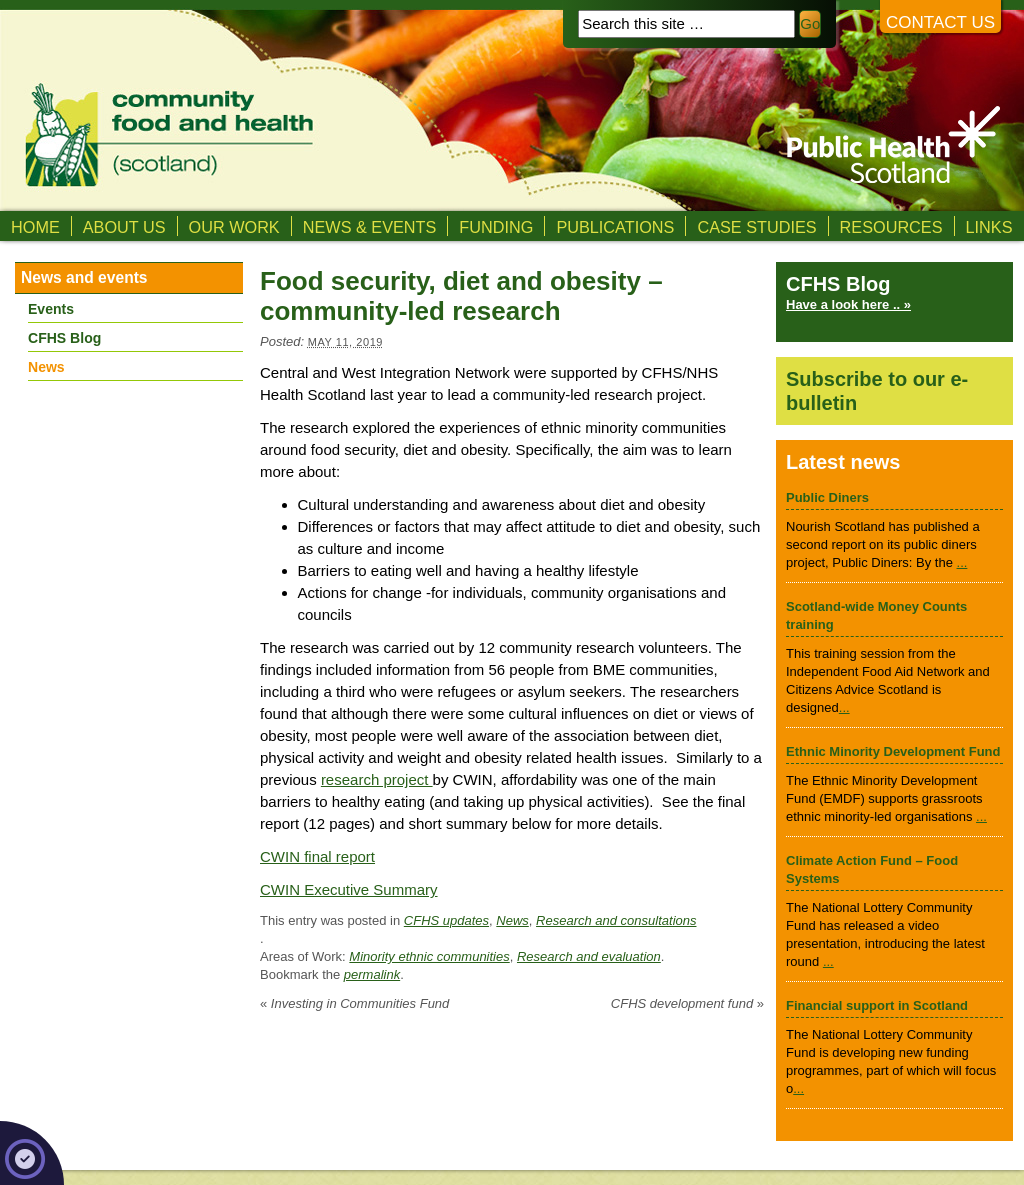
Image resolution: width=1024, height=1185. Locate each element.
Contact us (940, 22)
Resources (891, 227)
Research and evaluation (589, 956)
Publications (615, 227)
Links (989, 227)
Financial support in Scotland (877, 1005)
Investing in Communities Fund (354, 1003)
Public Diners (827, 497)
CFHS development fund (687, 1003)
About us (124, 227)
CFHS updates (446, 920)
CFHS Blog (64, 338)
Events (51, 309)
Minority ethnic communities (429, 956)
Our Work (234, 227)
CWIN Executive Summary (349, 889)
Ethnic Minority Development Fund (893, 751)
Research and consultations (616, 920)
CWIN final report (317, 856)
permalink (372, 974)
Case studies (756, 227)
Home (35, 227)
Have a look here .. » (848, 304)
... (962, 562)
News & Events (370, 227)
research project (377, 779)
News (512, 920)
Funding (496, 227)
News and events (84, 277)
